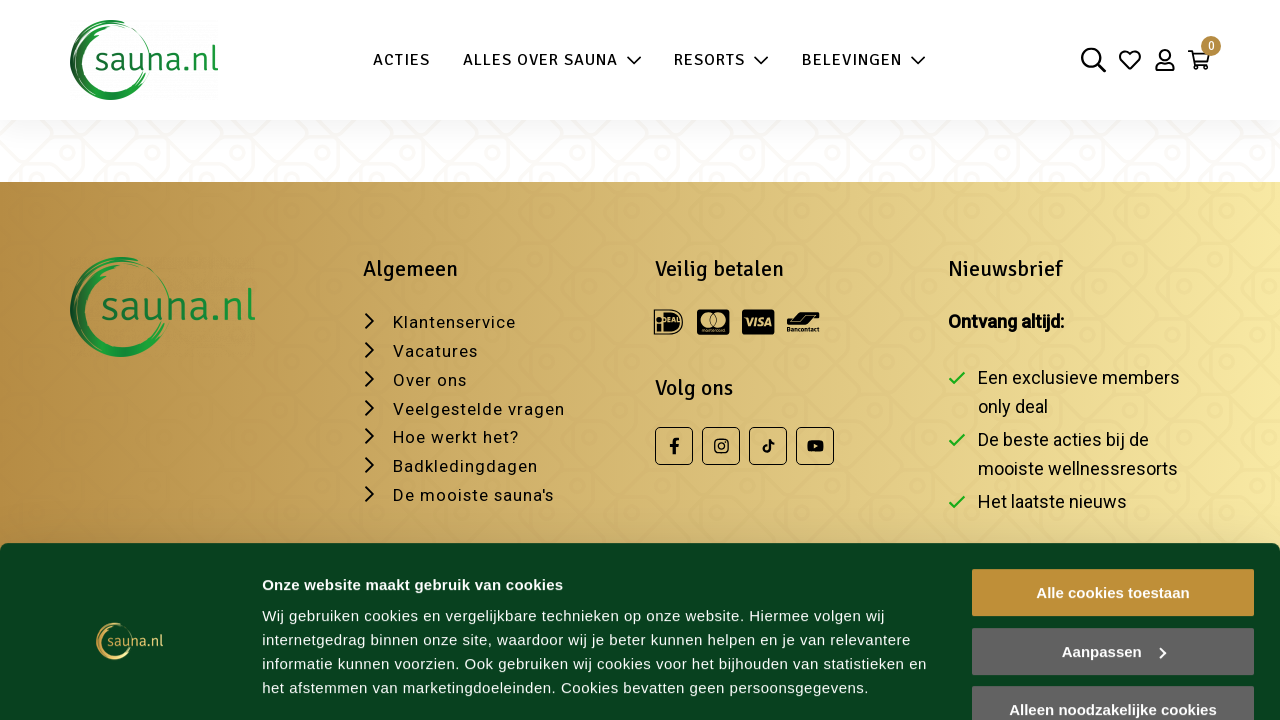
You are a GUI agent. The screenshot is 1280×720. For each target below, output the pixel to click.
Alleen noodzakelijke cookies (1113, 647)
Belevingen (859, 60)
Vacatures (438, 347)
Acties (396, 60)
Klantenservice (459, 318)
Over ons (432, 376)
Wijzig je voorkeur (327, 680)
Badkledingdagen (468, 462)
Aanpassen (1114, 588)
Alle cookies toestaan (1112, 530)
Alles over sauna (547, 60)
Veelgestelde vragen (484, 405)
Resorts (716, 60)
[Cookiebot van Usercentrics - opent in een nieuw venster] (129, 681)
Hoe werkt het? (460, 434)
